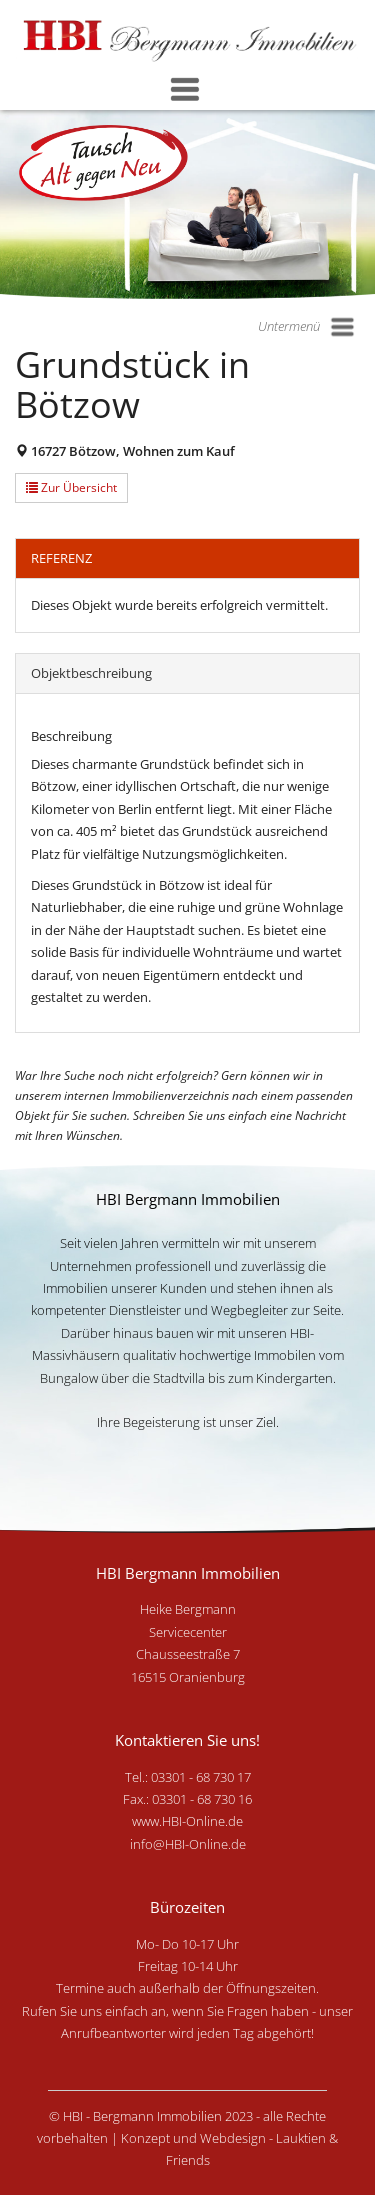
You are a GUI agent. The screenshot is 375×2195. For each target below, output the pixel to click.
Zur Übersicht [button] (71, 487)
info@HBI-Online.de (188, 1844)
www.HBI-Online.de (187, 1821)
